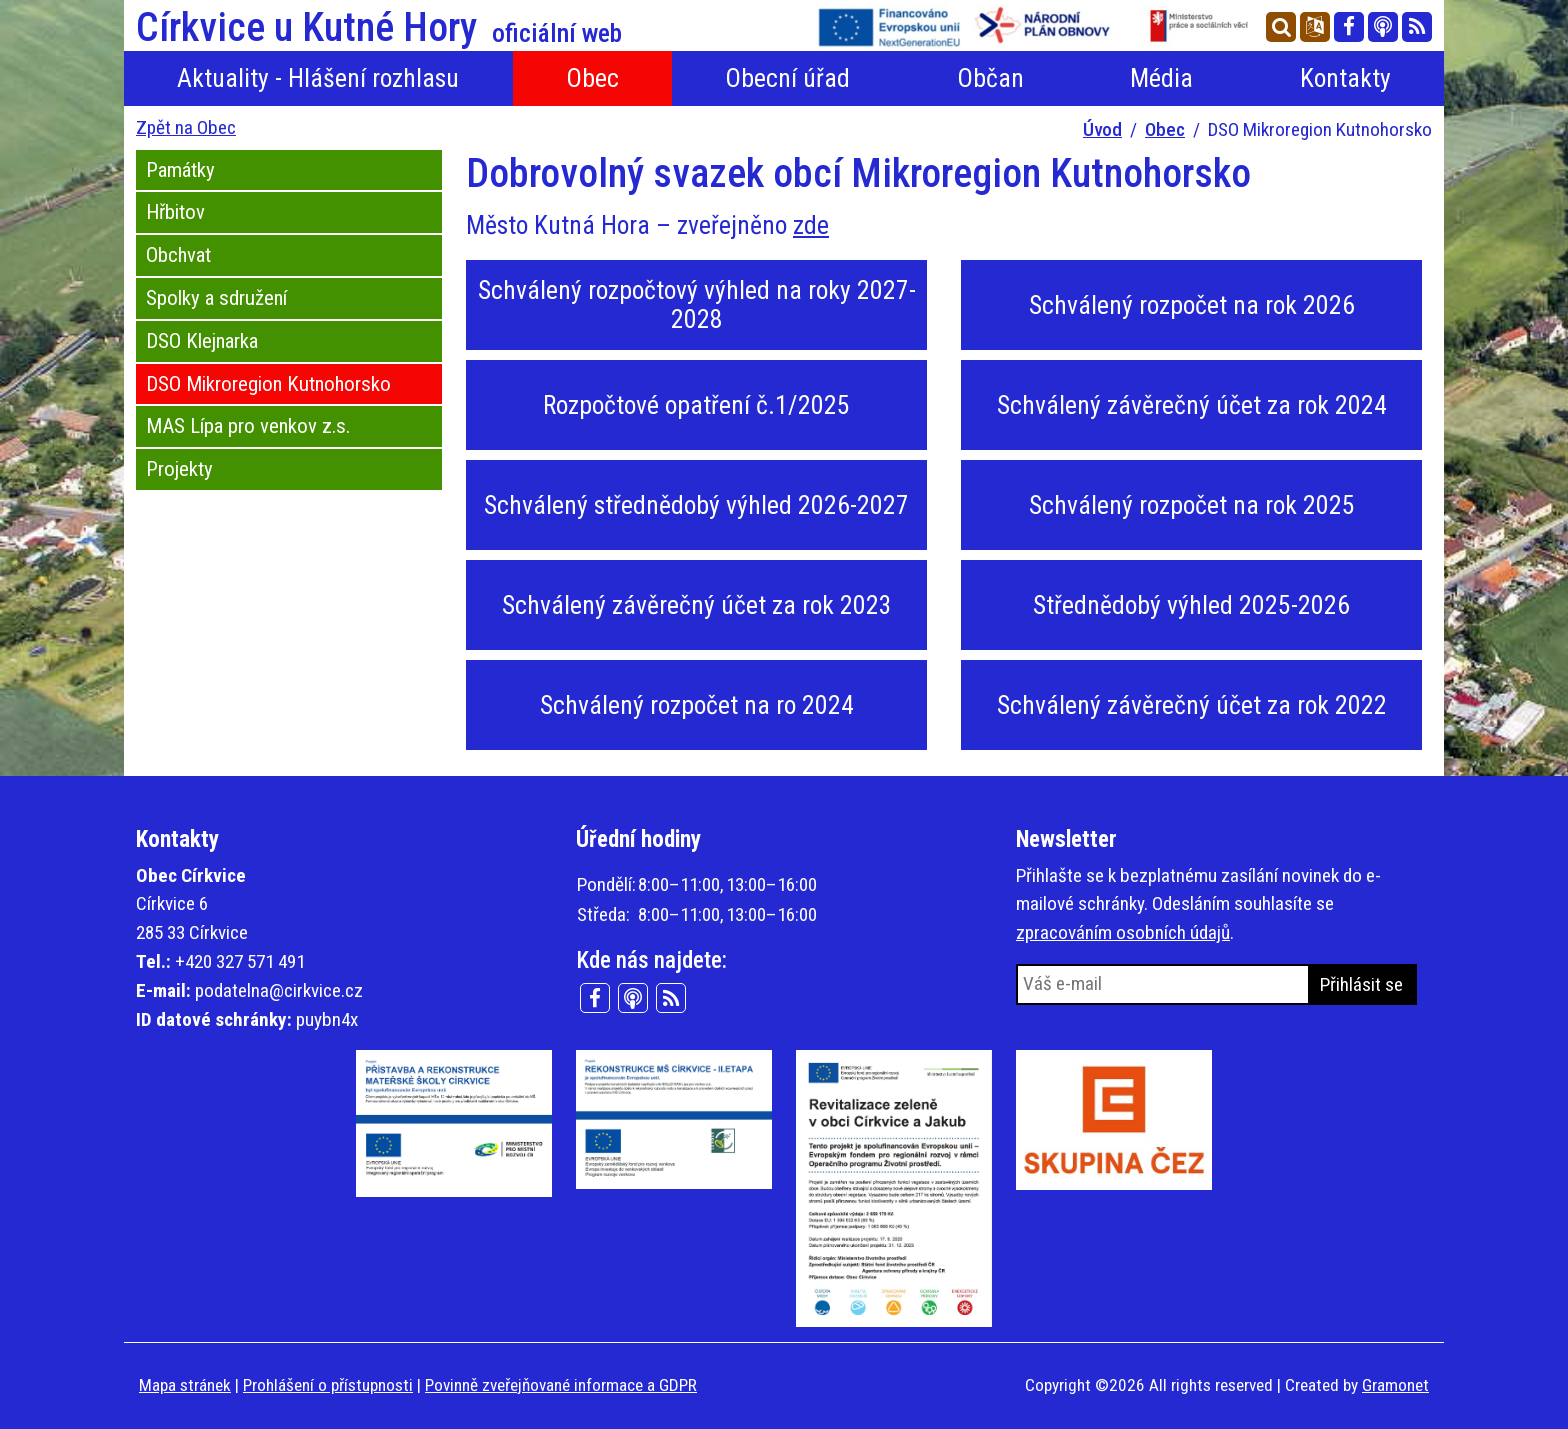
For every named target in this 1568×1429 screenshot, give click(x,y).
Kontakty (1345, 78)
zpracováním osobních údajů (1123, 932)
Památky (180, 170)
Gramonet (1395, 1385)
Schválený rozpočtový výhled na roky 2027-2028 (697, 304)
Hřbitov (175, 212)
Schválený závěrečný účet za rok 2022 (1192, 705)
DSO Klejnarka (202, 341)
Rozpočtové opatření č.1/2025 (696, 405)
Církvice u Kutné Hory (379, 28)
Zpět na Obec (186, 127)
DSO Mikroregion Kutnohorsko (268, 384)
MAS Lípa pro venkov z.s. (248, 426)
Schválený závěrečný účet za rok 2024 (1192, 405)
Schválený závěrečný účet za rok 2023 (697, 605)
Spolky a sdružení (216, 298)
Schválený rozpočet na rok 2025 (1192, 505)
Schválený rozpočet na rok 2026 (1192, 305)
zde (811, 225)
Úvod (1102, 129)
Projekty (179, 469)
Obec (592, 78)
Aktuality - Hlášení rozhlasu (318, 78)
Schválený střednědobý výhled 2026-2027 (696, 505)
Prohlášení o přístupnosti (328, 1385)
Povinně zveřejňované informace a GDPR (561, 1385)
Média (1161, 78)
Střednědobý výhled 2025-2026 (1191, 605)
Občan (990, 78)
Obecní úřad (787, 78)
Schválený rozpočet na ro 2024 (697, 705)
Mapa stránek (185, 1385)
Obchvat (178, 255)
